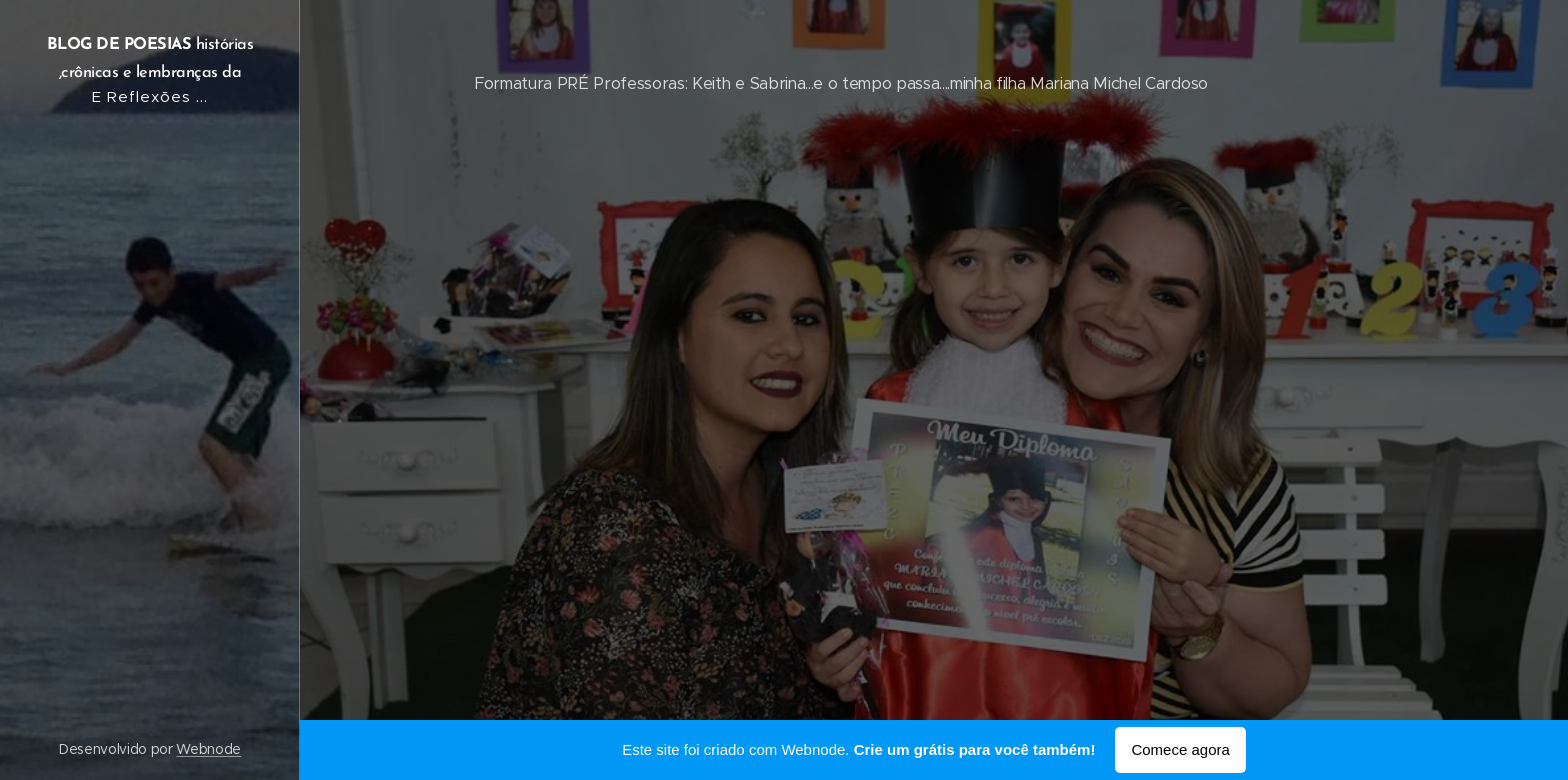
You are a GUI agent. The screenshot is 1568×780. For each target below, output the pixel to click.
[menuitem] (150, 182)
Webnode (208, 749)
